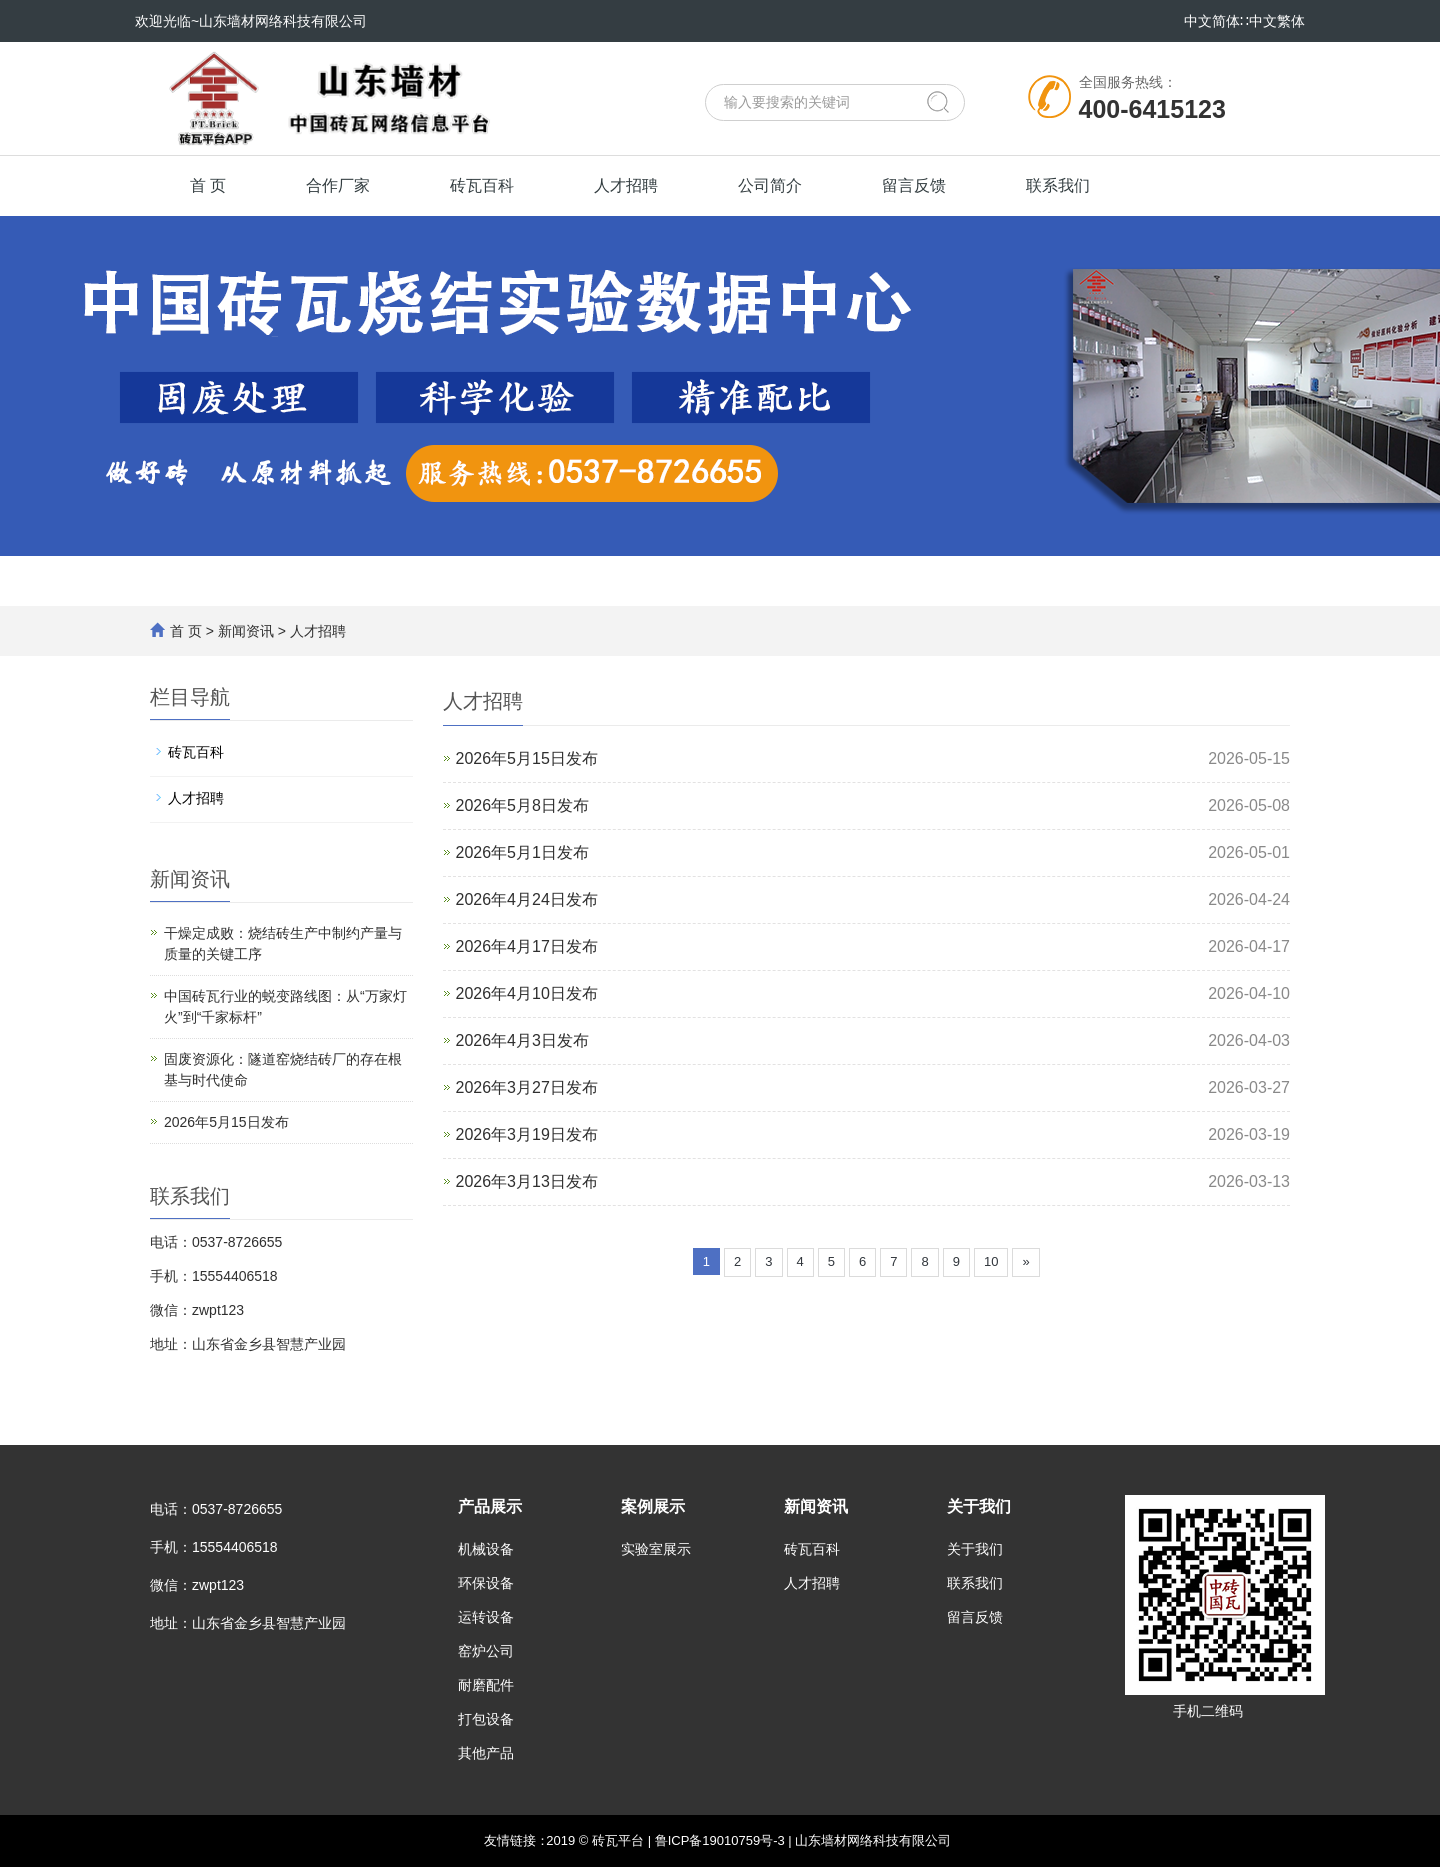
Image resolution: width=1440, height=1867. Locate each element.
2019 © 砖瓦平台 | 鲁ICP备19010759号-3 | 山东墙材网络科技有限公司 (748, 1840)
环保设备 (486, 1583)
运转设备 (486, 1617)
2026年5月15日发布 (527, 758)
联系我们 (1058, 185)
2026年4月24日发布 (527, 899)
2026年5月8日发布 (522, 805)
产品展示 (490, 1506)
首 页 (208, 185)
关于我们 (979, 1506)
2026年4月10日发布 (527, 993)
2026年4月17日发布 (527, 946)
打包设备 (486, 1719)
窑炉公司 (486, 1651)
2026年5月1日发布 (522, 852)
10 (991, 1261)
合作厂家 (338, 185)
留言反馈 (914, 185)
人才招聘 (626, 185)
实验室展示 (656, 1549)
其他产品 (486, 1753)
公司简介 (770, 185)
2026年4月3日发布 (522, 1040)
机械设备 (486, 1549)
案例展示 (653, 1506)
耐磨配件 (486, 1685)
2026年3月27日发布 (527, 1087)
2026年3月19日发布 (527, 1134)
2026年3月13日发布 (527, 1181)
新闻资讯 (246, 631)
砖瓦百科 (482, 185)
